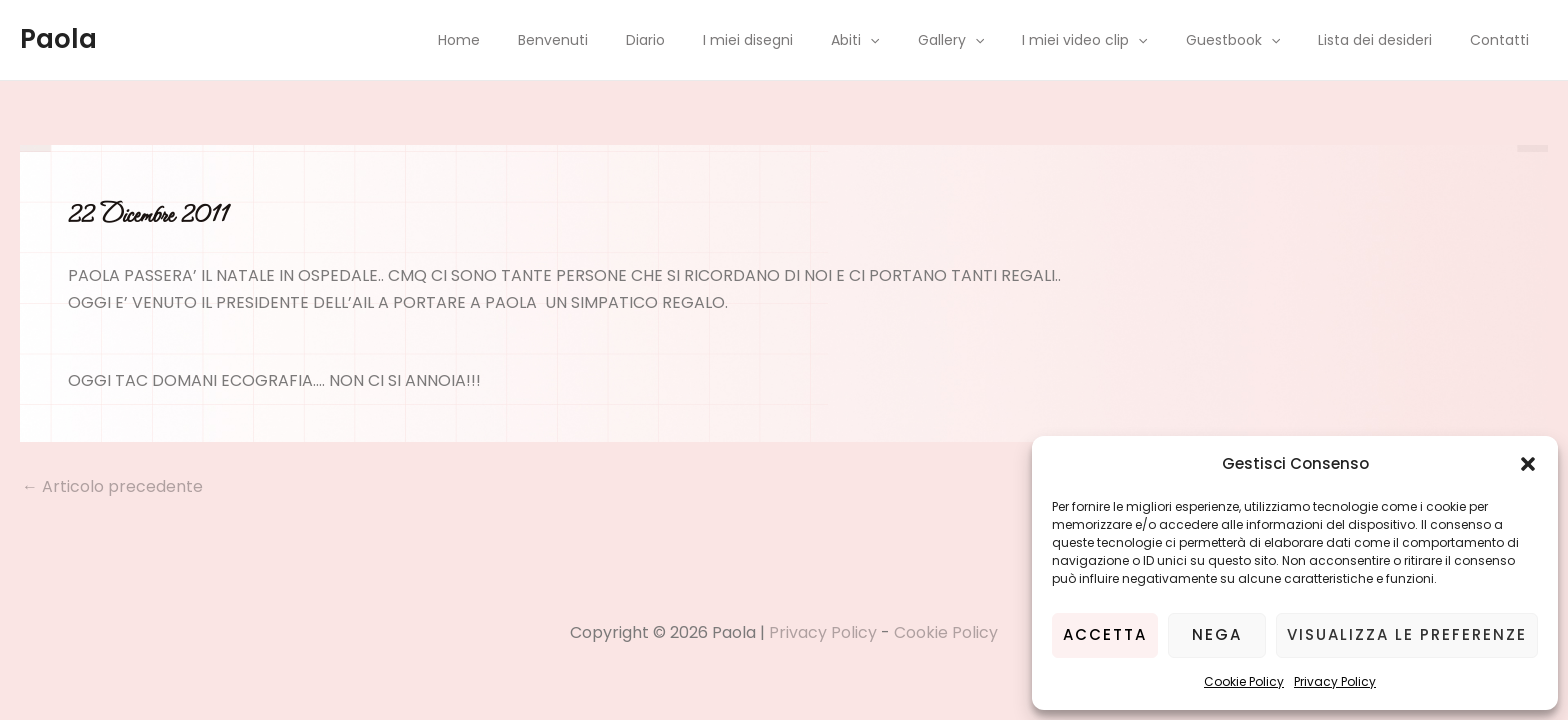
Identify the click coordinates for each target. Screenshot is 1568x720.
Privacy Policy (1335, 681)
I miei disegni (813, 40)
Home (554, 40)
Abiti (910, 40)
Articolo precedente (112, 487)
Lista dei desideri (1390, 40)
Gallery (996, 40)
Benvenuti (638, 40)
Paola (58, 39)
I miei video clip (1119, 40)
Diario (720, 40)
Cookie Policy (1244, 681)
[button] (1528, 464)
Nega (1217, 634)
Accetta (1105, 634)
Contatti (1504, 40)
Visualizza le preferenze (1407, 634)
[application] (925, 40)
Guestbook (1258, 40)
